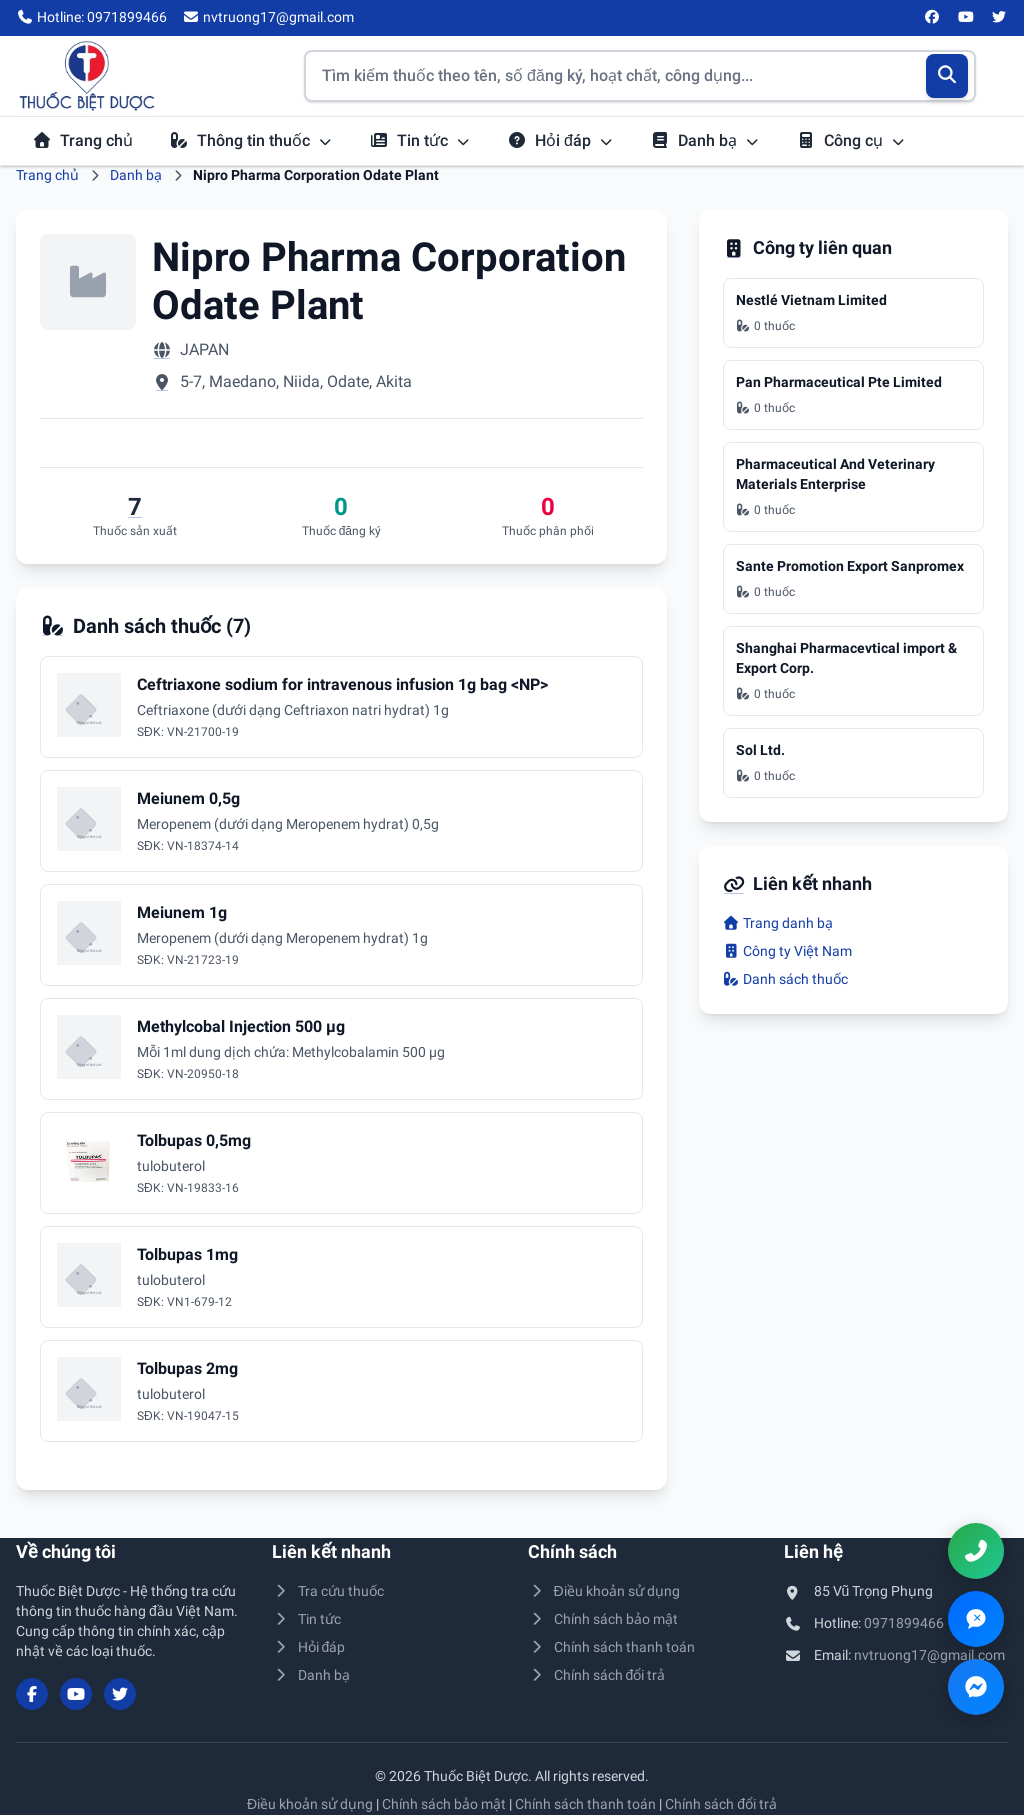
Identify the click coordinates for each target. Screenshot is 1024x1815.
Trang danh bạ (778, 923)
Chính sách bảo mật (603, 1619)
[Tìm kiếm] (947, 76)
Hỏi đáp (560, 140)
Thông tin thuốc (251, 140)
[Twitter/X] (1000, 18)
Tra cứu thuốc (328, 1591)
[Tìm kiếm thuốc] (640, 76)
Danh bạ (705, 140)
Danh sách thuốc (786, 979)
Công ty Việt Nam (788, 951)
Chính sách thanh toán (611, 1647)
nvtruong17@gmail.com (929, 1655)
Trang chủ (82, 140)
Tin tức (420, 140)
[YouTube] (966, 18)
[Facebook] (933, 18)
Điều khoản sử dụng (604, 1591)
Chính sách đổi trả (596, 1675)
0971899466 (904, 1623)
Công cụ (851, 140)
